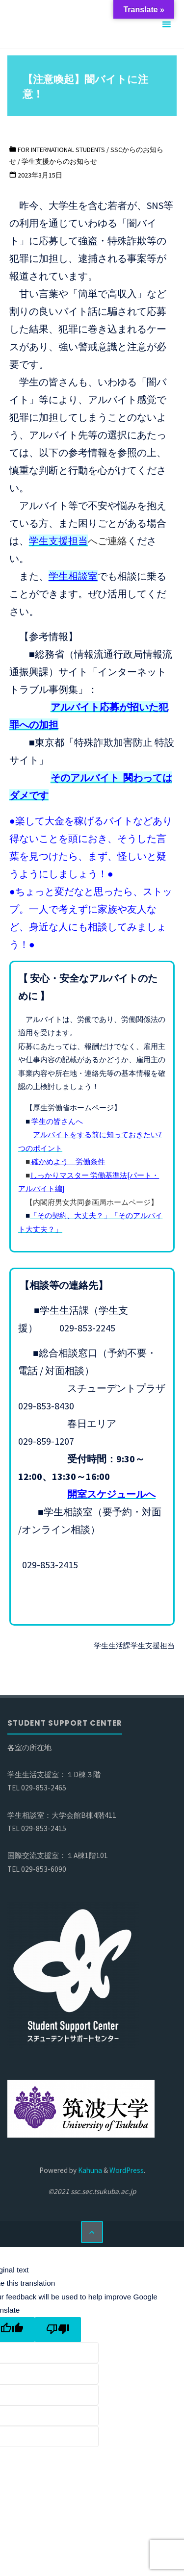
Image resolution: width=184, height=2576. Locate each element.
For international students (61, 149)
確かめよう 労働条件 (67, 1161)
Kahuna (89, 2170)
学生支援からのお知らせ (59, 161)
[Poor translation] (58, 2329)
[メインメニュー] (166, 24)
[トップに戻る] (92, 2232)
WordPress (126, 2170)
